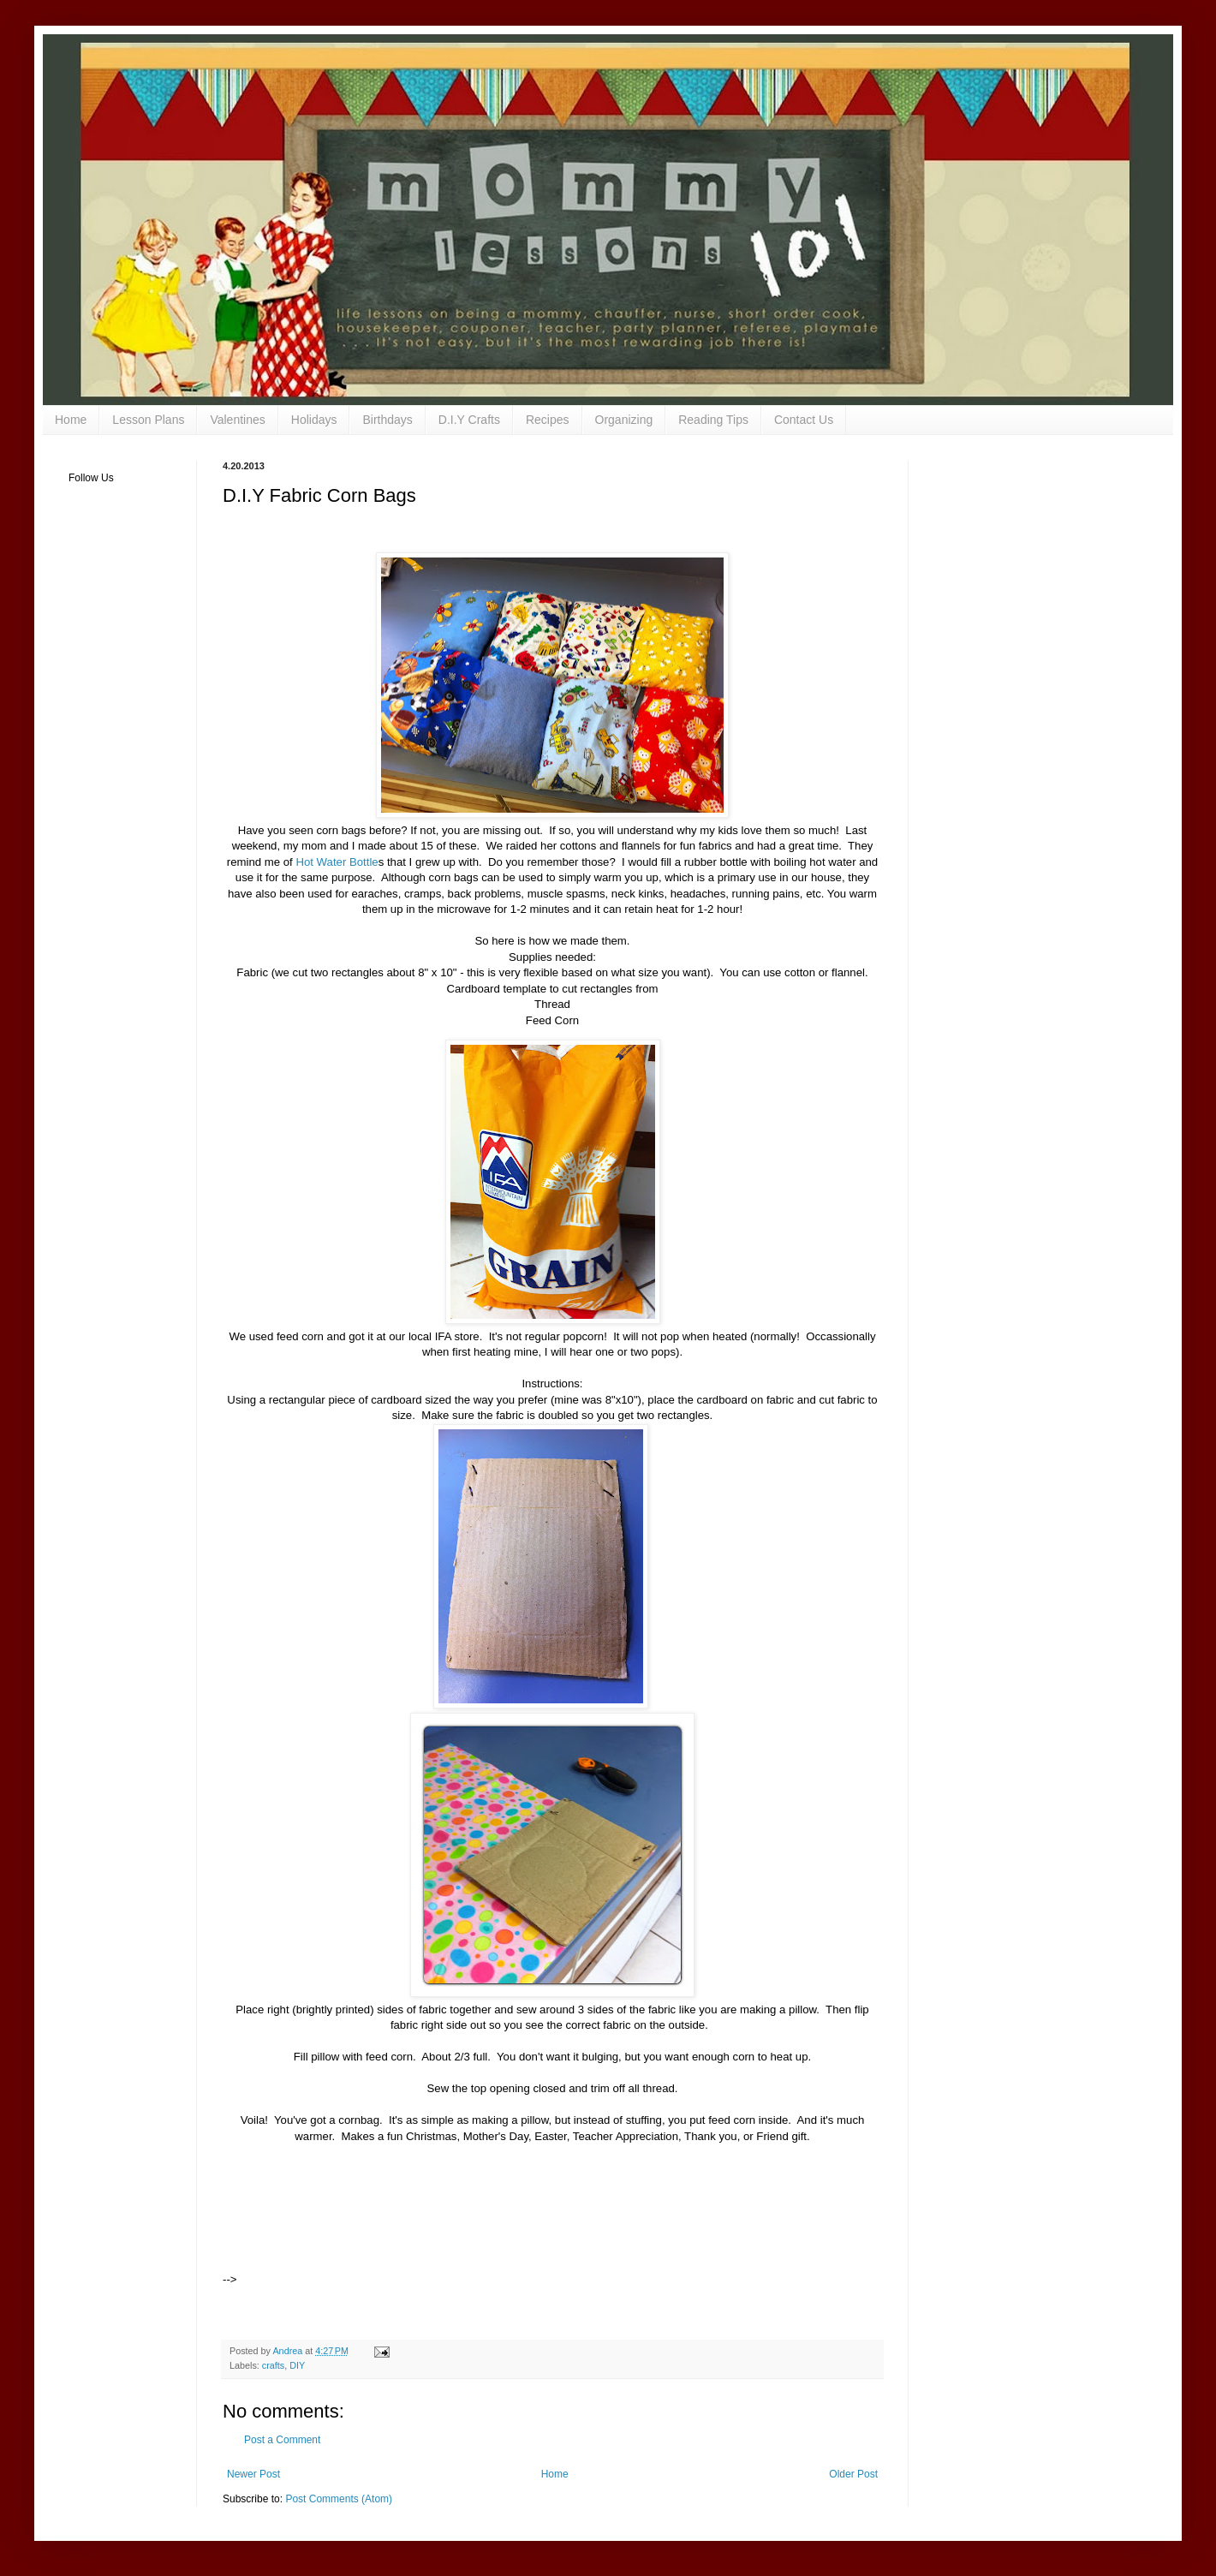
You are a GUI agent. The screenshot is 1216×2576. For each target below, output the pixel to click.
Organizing (624, 419)
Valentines (237, 419)
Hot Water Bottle (336, 862)
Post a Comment (282, 2440)
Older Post (853, 2474)
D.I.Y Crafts (469, 419)
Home (70, 419)
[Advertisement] (301, 2229)
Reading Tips (713, 419)
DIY (297, 2365)
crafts (273, 2365)
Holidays (314, 419)
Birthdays (387, 419)
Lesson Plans (148, 419)
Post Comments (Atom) (338, 2499)
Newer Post (253, 2474)
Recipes (547, 419)
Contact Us (803, 419)
